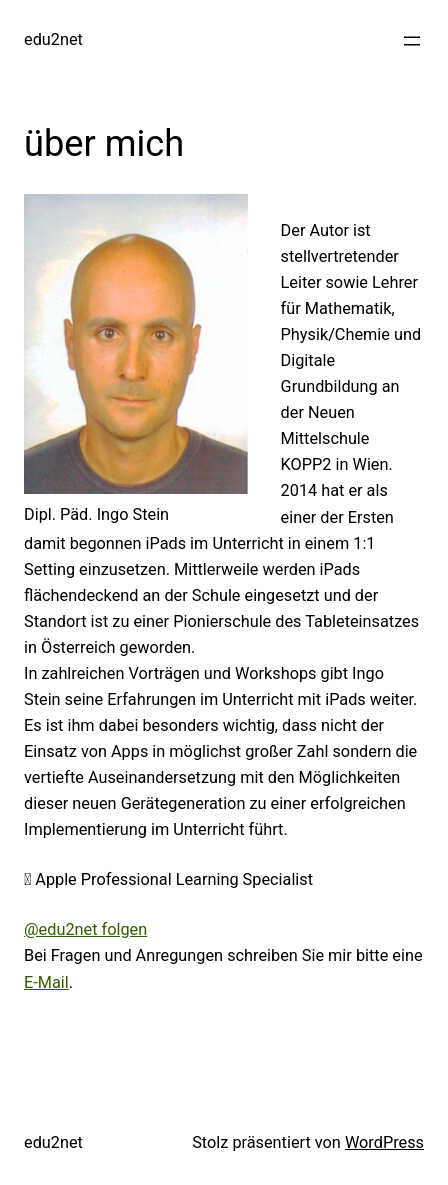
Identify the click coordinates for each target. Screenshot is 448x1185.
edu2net (53, 39)
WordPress (384, 1142)
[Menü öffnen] (412, 41)
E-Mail (46, 982)
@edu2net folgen (85, 929)
